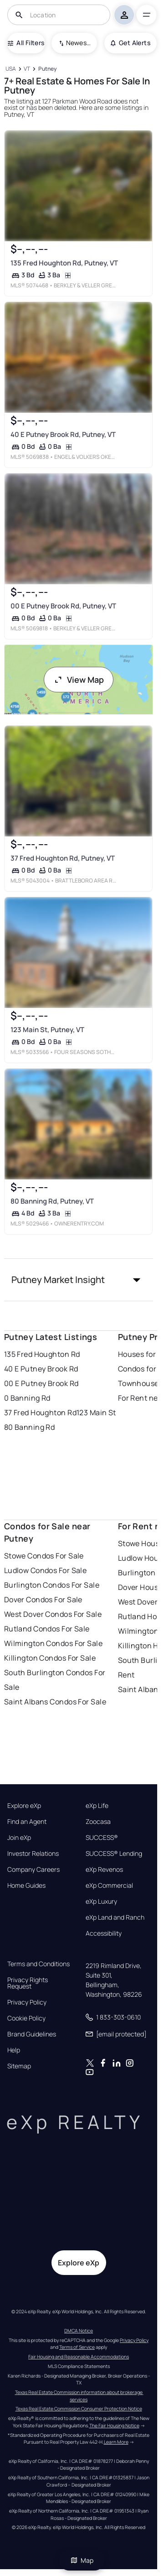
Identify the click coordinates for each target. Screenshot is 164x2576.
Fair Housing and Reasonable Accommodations (78, 2356)
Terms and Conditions (38, 1964)
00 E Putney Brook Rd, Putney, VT (63, 606)
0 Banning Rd (27, 1398)
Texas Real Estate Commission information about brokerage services (79, 2396)
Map (82, 2560)
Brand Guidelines (31, 2034)
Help (13, 2050)
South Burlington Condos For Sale (55, 1679)
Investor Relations (33, 1853)
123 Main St (96, 1412)
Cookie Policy (26, 2018)
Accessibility (104, 1933)
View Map (78, 679)
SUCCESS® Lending (114, 1853)
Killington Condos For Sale (50, 1658)
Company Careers (33, 1869)
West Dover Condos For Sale (53, 1614)
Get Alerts (130, 42)
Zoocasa (98, 1821)
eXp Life (97, 1805)
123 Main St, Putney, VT (47, 1029)
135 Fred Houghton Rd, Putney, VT (64, 263)
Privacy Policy (26, 2002)
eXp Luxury (101, 1901)
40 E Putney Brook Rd (41, 1369)
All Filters (26, 42)
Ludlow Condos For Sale (45, 1570)
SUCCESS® (102, 1837)
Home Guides (26, 1885)
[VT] (27, 69)
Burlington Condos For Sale (51, 1585)
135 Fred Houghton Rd (42, 1354)
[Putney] (47, 69)
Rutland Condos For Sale (47, 1629)
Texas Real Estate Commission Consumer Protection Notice (78, 2408)
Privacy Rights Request (27, 1983)
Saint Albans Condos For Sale (55, 1702)
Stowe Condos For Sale (44, 1556)
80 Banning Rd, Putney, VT (51, 1201)
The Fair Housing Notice (114, 2425)
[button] (79, 1280)
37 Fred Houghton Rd (40, 1412)
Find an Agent (26, 1821)
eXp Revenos (104, 1869)
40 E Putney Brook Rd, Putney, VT (62, 434)
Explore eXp (24, 1805)
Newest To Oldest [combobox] (78, 42)
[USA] (11, 69)
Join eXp (19, 1837)
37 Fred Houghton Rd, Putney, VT (62, 858)
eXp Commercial (109, 1885)
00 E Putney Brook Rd (41, 1383)
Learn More (116, 2442)
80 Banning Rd (29, 1427)
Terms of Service (77, 2347)
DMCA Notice (78, 2330)
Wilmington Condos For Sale (53, 1643)
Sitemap (19, 2066)
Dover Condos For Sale (43, 1599)
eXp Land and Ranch (115, 1917)
